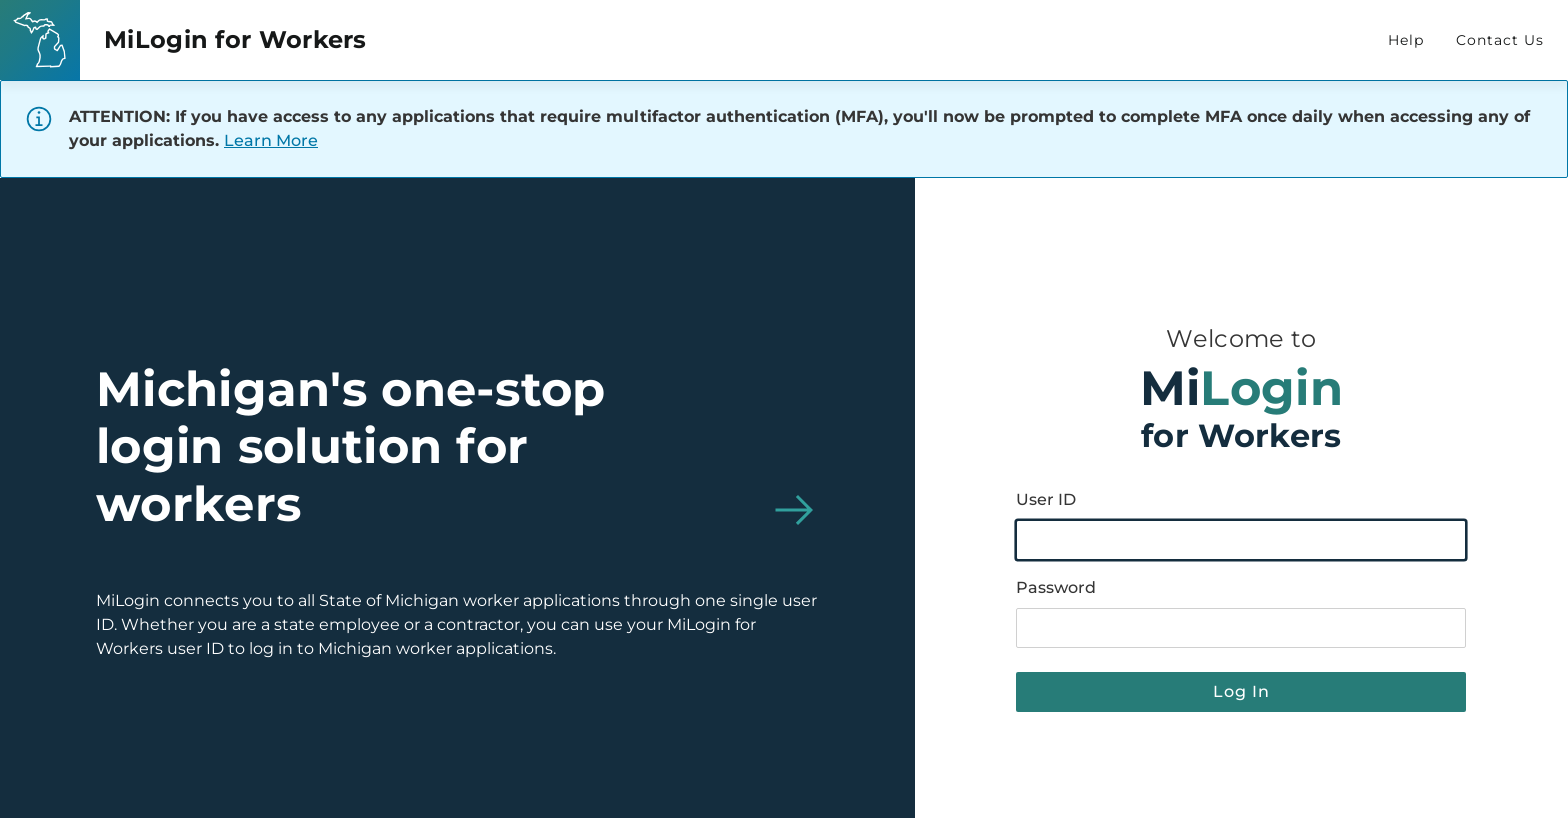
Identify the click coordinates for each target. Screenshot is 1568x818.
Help (1406, 40)
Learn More (271, 140)
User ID (1046, 499)
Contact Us (1500, 40)
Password (1056, 587)
